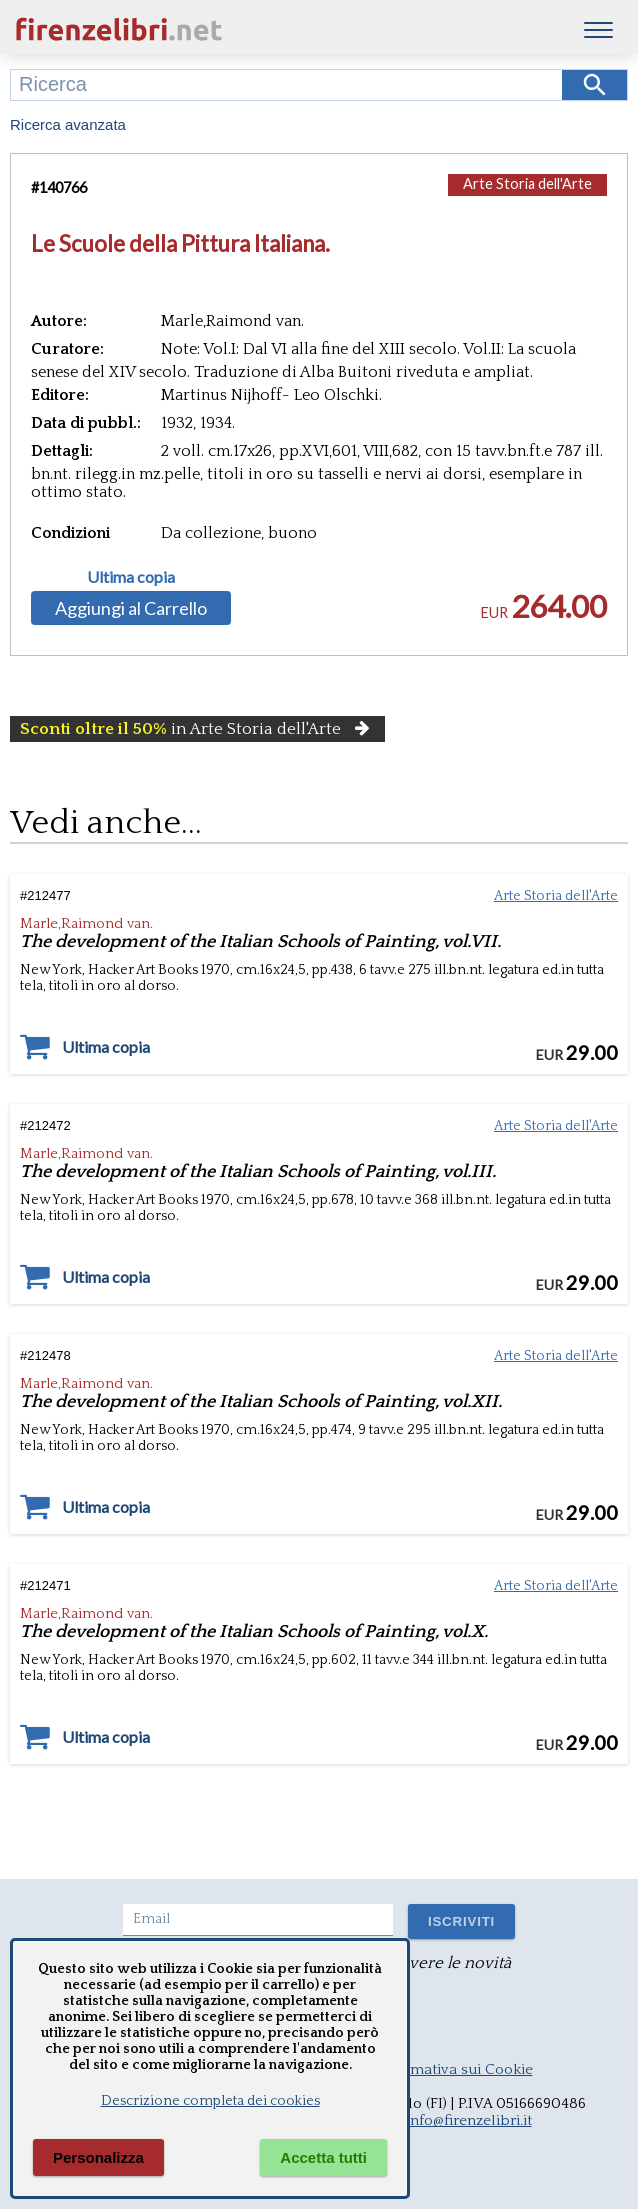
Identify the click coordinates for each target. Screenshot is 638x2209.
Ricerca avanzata (68, 124)
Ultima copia (131, 577)
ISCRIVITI (461, 1921)
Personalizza (98, 2157)
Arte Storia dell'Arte (527, 183)
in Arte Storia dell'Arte (197, 729)
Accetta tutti (323, 2157)
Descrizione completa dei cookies (210, 2101)
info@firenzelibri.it (469, 2120)
